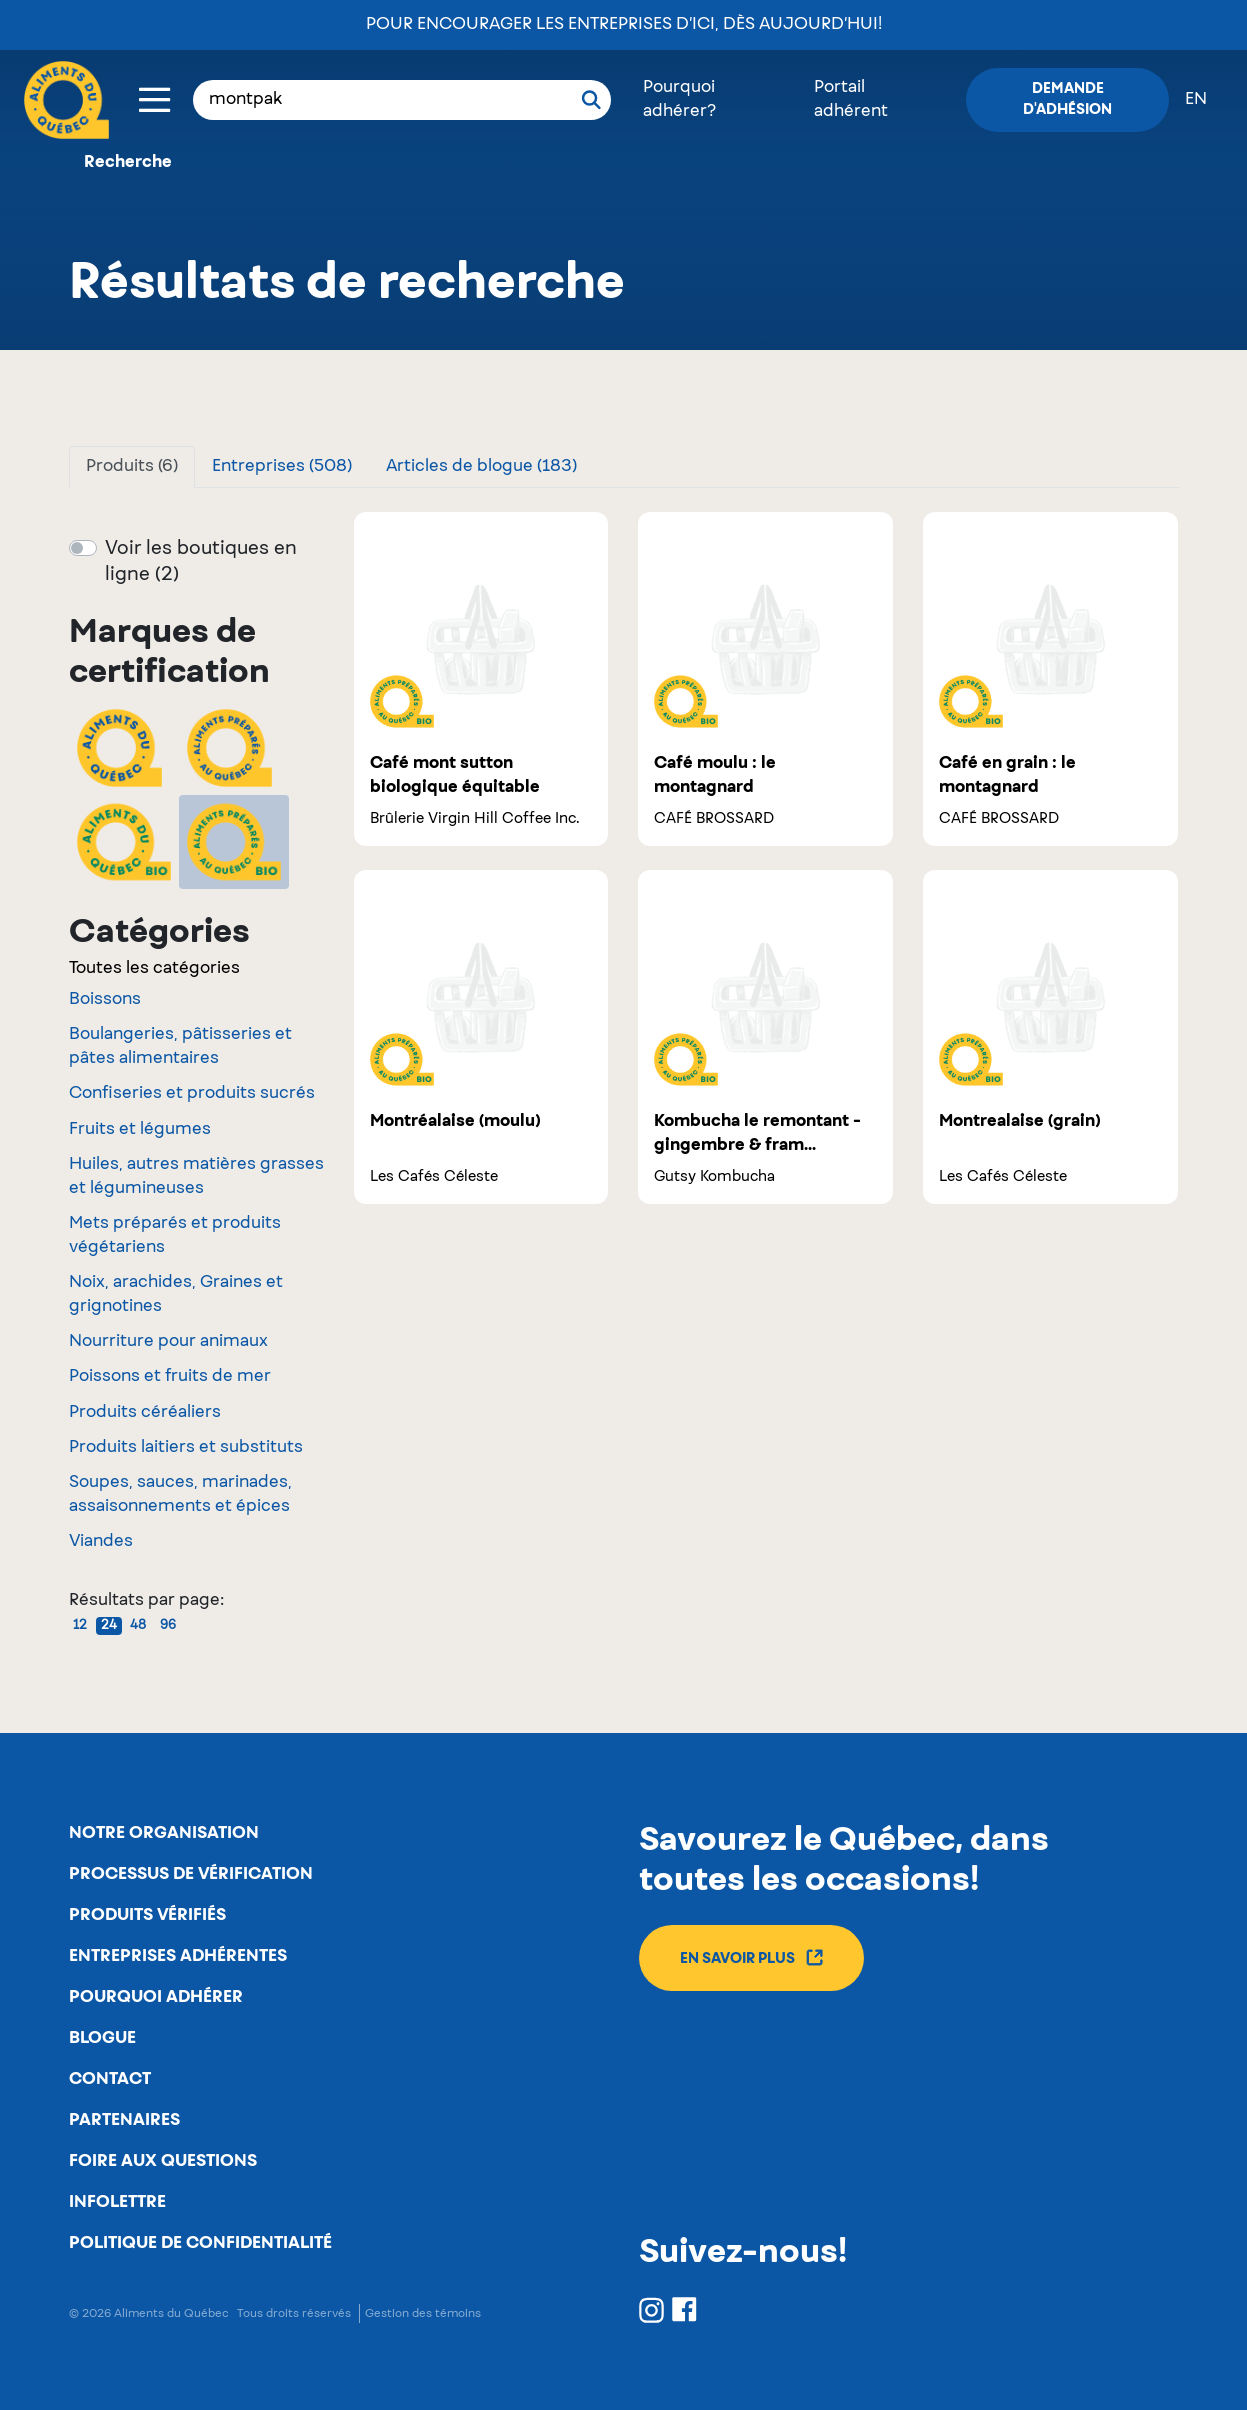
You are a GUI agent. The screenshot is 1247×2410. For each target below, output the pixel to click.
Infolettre (117, 2202)
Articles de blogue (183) (481, 467)
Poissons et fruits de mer (170, 1377)
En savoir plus (751, 1957)
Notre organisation (164, 1833)
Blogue (102, 2038)
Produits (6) (132, 467)
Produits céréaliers (145, 1413)
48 (138, 1626)
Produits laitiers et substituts (186, 1448)
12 (80, 1626)
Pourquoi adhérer (156, 1997)
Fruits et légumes (140, 1130)
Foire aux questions (163, 2161)
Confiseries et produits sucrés (192, 1094)
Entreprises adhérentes (178, 1956)
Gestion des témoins (423, 2313)
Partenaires (124, 2120)
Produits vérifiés (147, 1915)
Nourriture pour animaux (168, 1342)
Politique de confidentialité (200, 2243)
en (1196, 100)
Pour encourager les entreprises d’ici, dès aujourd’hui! (624, 25)
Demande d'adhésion (1067, 99)
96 (168, 1626)
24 (109, 1626)
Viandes (101, 1542)
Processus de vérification (191, 1874)
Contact (110, 2079)
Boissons (105, 1000)
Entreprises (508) (282, 467)
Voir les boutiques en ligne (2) (201, 562)
